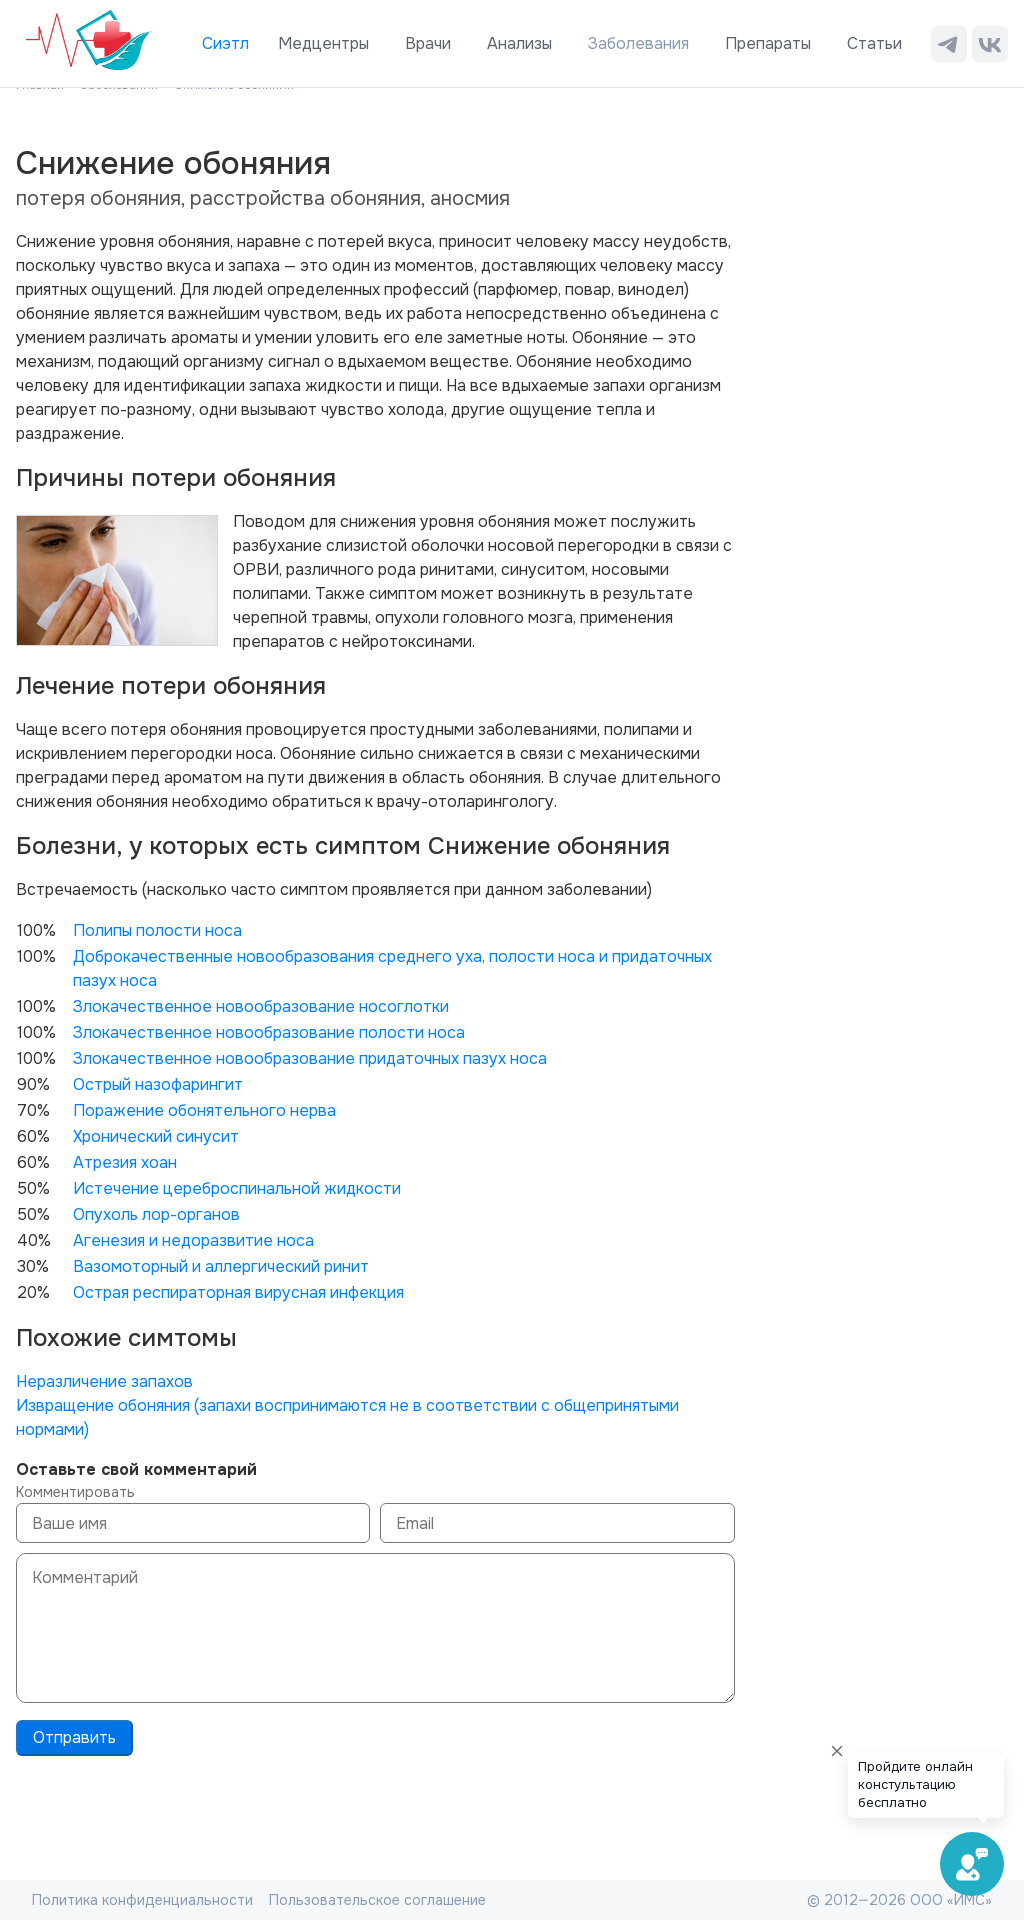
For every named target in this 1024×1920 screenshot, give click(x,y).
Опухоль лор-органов (156, 1214)
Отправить (74, 1737)
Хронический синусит (156, 1136)
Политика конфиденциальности (142, 1900)
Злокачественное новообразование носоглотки (261, 1006)
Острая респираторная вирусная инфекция (238, 1292)
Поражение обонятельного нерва (204, 1110)
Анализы (519, 43)
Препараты (768, 43)
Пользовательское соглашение (377, 1900)
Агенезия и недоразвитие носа (193, 1240)
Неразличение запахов (104, 1381)
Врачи (428, 43)
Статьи (874, 43)
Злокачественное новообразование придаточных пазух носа (310, 1058)
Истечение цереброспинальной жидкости (237, 1188)
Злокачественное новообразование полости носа (269, 1032)
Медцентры (323, 43)
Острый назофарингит (158, 1084)
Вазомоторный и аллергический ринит (221, 1266)
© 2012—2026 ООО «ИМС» (899, 1900)
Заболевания (638, 43)
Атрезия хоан (125, 1162)
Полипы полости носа (157, 930)
